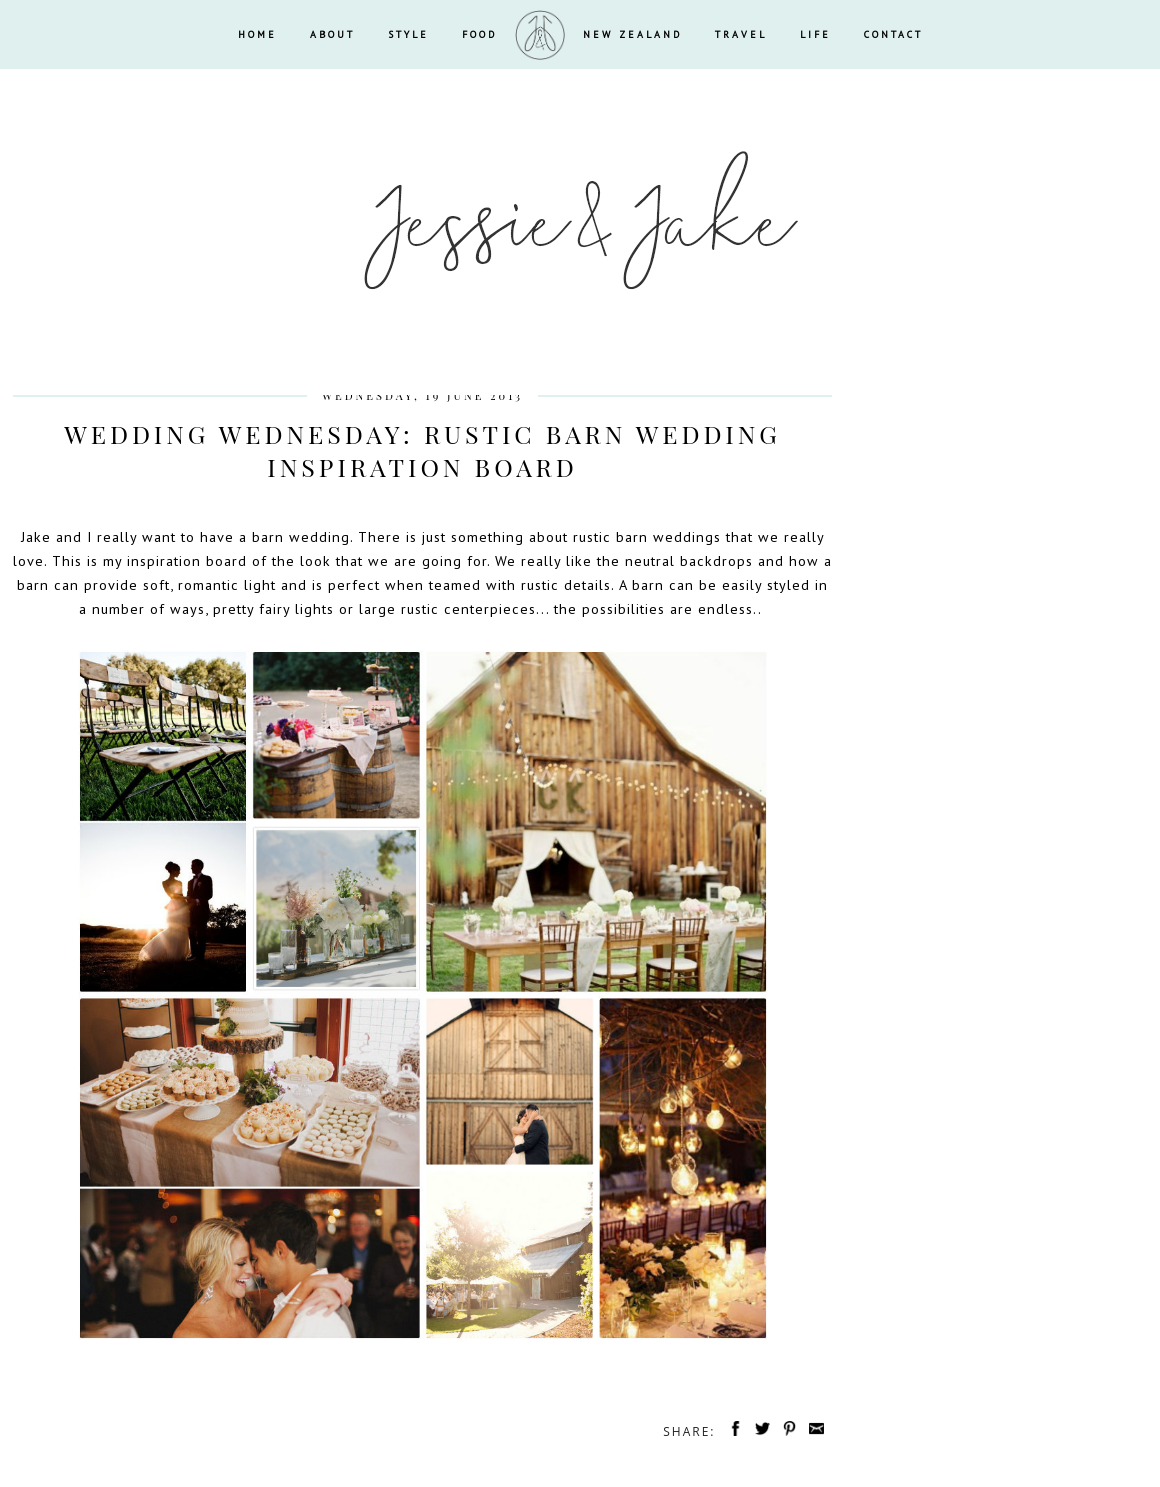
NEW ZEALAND (632, 34)
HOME (257, 34)
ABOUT (332, 34)
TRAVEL (741, 34)
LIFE (815, 34)
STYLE (408, 34)
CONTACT (893, 34)
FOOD (479, 34)
